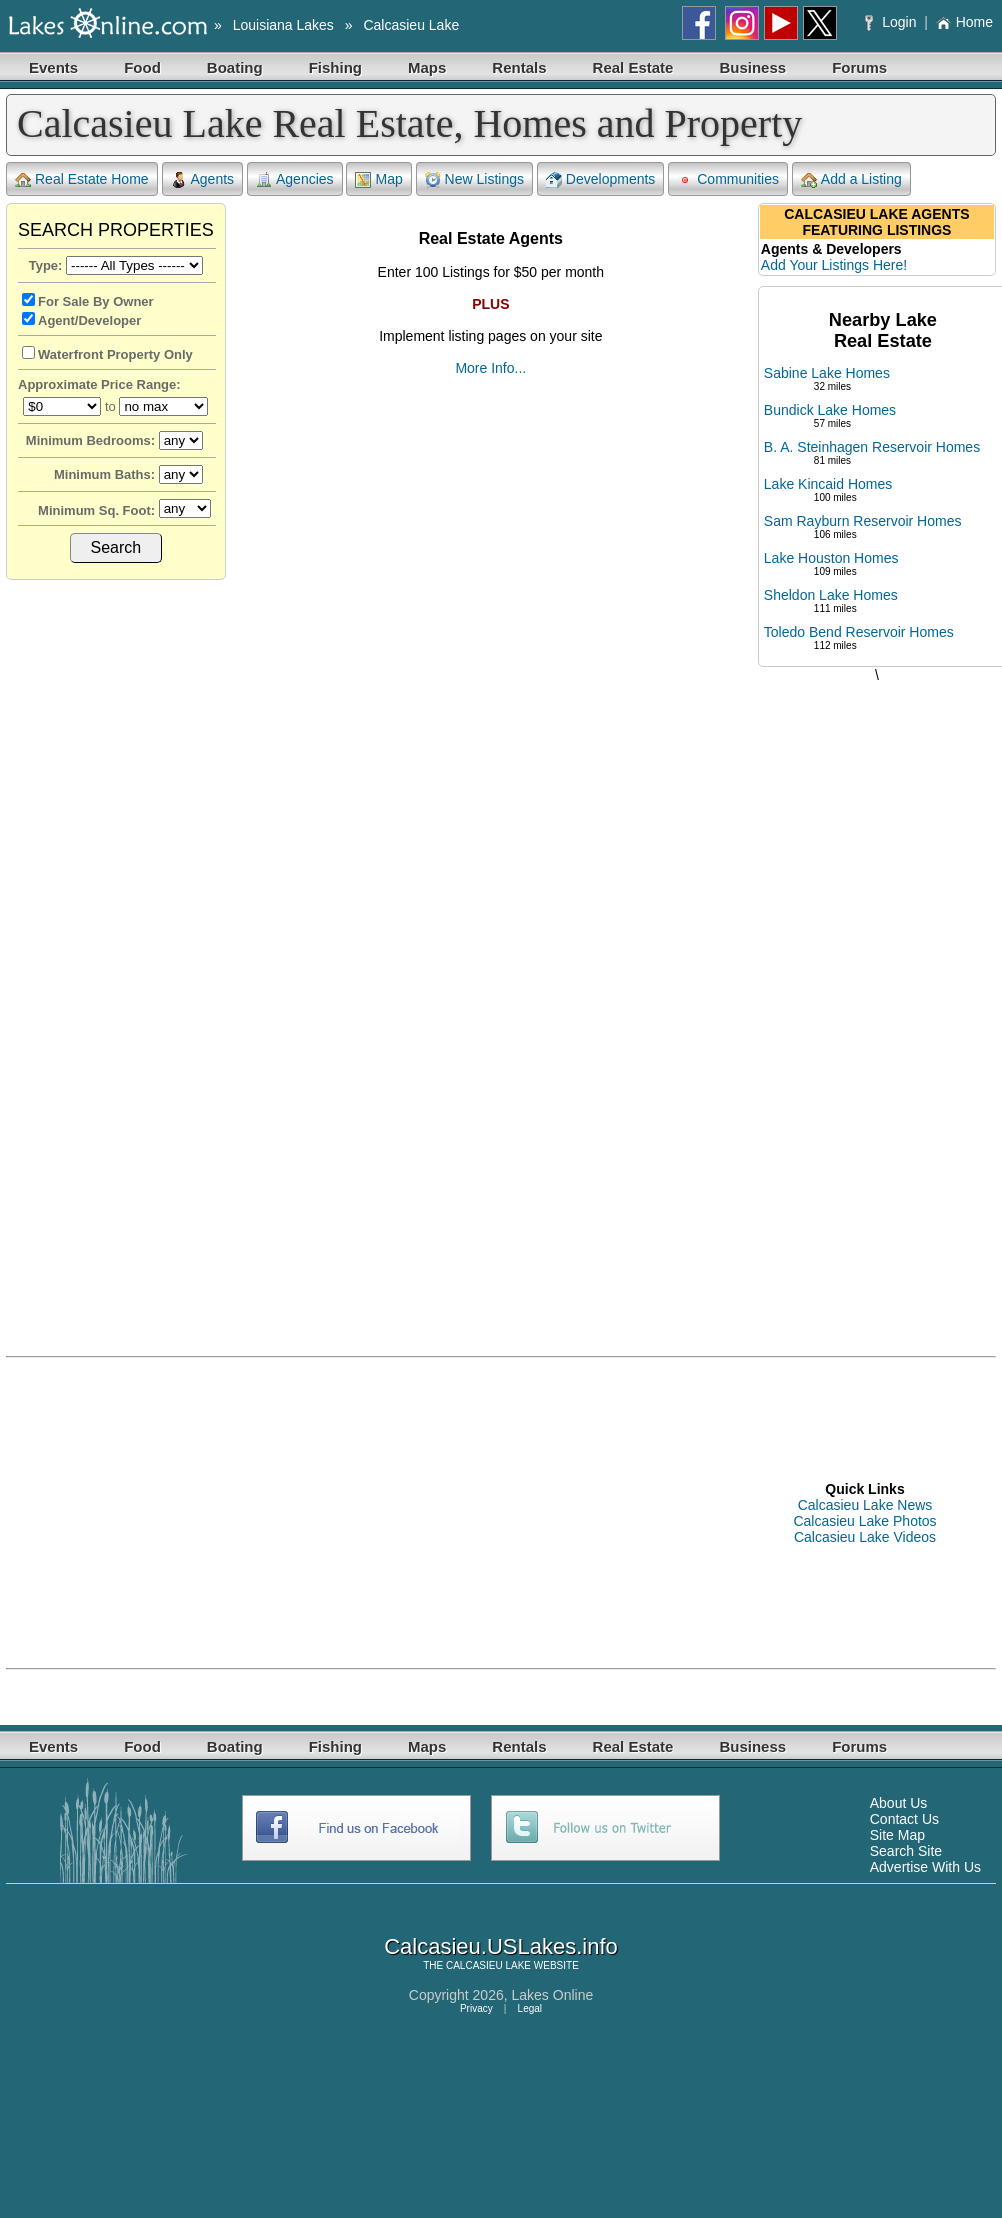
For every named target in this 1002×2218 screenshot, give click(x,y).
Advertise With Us (925, 1867)
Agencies (295, 179)
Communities (728, 179)
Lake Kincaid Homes (828, 484)
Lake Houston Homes (831, 558)
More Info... (490, 368)
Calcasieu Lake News (865, 1505)
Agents (203, 179)
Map (378, 179)
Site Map (897, 1835)
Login (892, 22)
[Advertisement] (877, 999)
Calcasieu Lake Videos (865, 1537)
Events (53, 67)
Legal (530, 2008)
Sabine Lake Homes (827, 373)
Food (142, 67)
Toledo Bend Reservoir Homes (859, 632)
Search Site (906, 1851)
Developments (601, 179)
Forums (859, 67)
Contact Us (904, 1819)
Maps (427, 67)
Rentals (519, 67)
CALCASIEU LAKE (488, 1965)
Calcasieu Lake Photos (864, 1521)
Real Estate (633, 67)
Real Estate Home (82, 179)
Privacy (476, 2008)
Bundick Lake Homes (830, 410)
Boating (235, 67)
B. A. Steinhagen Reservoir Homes (872, 447)
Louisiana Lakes (283, 25)
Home (964, 22)
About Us (899, 1803)
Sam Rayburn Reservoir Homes (863, 521)
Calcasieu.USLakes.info (501, 1946)
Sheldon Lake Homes (831, 595)
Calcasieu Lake (411, 25)
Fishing (335, 67)
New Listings (474, 179)
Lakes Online (553, 1995)
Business (752, 67)
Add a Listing (851, 179)
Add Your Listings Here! (834, 265)
